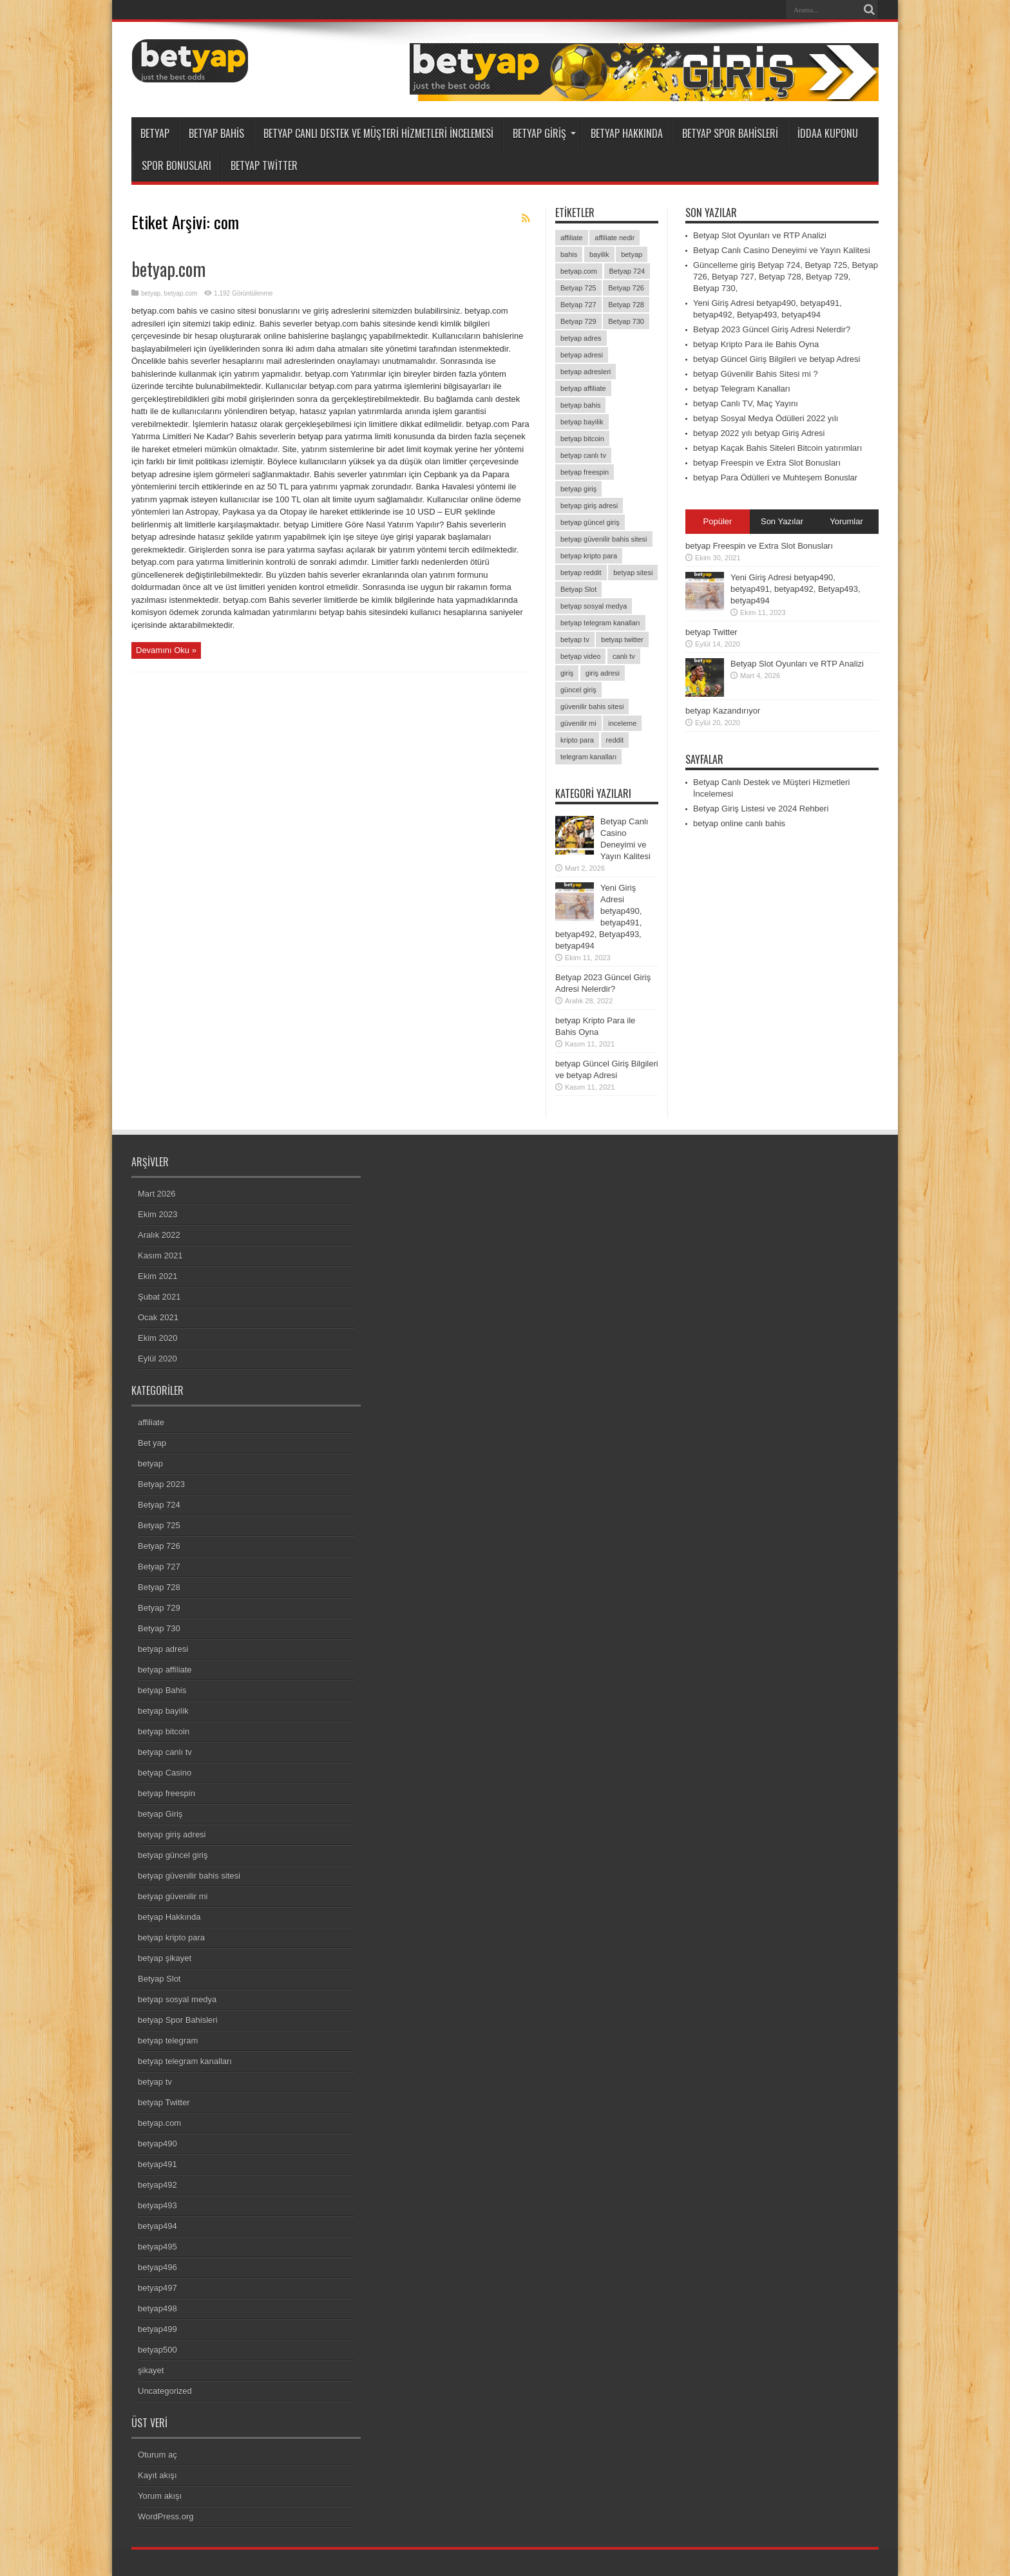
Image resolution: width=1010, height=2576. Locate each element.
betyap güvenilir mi (172, 1896)
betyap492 (157, 2185)
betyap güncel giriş (172, 1855)
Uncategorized (165, 2391)
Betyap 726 (159, 1546)
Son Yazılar (782, 521)
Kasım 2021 (160, 1255)
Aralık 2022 (159, 1235)
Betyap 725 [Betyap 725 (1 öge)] (578, 288)
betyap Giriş (544, 133)
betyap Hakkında (627, 133)
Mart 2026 (157, 1193)
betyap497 (157, 2288)
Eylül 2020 (157, 1358)
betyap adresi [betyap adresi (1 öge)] (581, 355)
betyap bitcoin (163, 1731)
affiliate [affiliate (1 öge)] (571, 238)
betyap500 (157, 2349)
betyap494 (157, 2226)
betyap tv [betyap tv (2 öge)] (574, 639)
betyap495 (157, 2246)
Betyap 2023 (161, 1484)
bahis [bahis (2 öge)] (568, 254)
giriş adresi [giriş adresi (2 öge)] (603, 673)
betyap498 (157, 2308)
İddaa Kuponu (827, 133)
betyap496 (157, 2267)
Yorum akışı (160, 2496)
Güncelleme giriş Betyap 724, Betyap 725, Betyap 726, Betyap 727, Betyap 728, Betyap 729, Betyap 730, (785, 276)
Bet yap (152, 1443)
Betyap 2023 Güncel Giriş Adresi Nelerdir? (771, 329)
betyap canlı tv (165, 1752)
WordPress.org (165, 2516)
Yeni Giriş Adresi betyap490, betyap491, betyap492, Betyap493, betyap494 (795, 589)
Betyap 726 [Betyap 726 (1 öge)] (626, 288)
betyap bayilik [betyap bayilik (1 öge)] (582, 422)
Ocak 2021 (158, 1317)
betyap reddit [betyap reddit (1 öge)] (581, 572)
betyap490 (157, 2143)
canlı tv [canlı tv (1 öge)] (624, 656)
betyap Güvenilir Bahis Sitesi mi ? (755, 374)
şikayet (151, 2370)
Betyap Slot (159, 1979)
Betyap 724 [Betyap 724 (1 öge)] (627, 271)
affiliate (151, 1422)
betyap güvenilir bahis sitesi (189, 1875)
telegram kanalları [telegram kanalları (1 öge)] (588, 757)
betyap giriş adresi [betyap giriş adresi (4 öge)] (589, 505)
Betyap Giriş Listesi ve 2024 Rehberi (760, 808)
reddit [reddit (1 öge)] (615, 740)
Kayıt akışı (157, 2475)
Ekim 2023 (157, 1214)
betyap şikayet (164, 1958)
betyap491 (157, 2164)
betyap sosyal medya (177, 1999)
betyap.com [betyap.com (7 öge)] (578, 271)
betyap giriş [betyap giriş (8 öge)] (578, 489)
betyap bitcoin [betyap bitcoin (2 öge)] (582, 438)
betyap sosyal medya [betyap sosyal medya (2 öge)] (593, 606)
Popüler (717, 521)
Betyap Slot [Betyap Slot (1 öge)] (578, 589)
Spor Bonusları (176, 165)
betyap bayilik (163, 1711)
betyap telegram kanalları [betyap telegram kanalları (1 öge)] (600, 623)
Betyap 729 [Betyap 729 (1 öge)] (578, 321)
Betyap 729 (159, 1608)
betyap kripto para (171, 1937)
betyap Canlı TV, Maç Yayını (745, 403)
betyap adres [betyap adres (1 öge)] (581, 338)
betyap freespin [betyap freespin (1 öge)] (584, 472)
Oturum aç (157, 2454)
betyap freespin (166, 1793)
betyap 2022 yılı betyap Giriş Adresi (759, 433)
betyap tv (155, 2082)
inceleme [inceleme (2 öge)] (622, 723)
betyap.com (168, 269)
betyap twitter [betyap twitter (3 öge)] (622, 639)
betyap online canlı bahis (739, 823)
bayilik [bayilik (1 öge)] (599, 254)
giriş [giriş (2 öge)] (566, 673)
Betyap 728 (159, 1587)
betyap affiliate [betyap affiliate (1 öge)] (583, 388)
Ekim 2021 (157, 1276)
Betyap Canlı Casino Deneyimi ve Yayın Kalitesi (781, 250)
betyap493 (157, 2205)
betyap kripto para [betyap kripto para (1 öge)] (588, 556)
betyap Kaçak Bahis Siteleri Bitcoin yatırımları (777, 448)
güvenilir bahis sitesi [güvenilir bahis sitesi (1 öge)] (592, 706)
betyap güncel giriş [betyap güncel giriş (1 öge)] (590, 522)
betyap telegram (168, 2040)
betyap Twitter (264, 165)
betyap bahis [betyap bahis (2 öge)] (580, 405)
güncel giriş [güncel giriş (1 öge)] (578, 690)
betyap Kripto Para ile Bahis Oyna (756, 344)
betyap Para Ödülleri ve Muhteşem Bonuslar (775, 477)
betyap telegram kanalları (185, 2061)
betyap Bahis (216, 133)
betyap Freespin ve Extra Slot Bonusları (767, 463)
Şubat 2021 (159, 1297)
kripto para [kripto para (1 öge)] (577, 740)
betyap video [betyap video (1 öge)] (580, 656)
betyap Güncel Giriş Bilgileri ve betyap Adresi (776, 359)
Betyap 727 (159, 1566)
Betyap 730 (159, 1628)
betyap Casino (164, 1772)
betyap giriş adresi (172, 1834)
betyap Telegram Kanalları (741, 388)
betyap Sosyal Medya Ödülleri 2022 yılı (765, 418)
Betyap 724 (159, 1505)
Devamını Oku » (166, 650)
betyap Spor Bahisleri (730, 133)
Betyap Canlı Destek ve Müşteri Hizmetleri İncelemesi (378, 133)
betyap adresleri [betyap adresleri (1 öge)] (585, 371)
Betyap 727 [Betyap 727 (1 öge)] (578, 304)
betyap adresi (163, 1649)
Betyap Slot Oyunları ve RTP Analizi (759, 235)
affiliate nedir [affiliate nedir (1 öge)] (614, 238)
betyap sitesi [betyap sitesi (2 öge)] (633, 572)
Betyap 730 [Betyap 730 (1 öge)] (626, 321)
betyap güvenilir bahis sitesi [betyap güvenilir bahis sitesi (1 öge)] (603, 539)
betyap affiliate (165, 1669)
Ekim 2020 (157, 1338)
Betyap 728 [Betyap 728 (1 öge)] (626, 304)
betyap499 (157, 2329)
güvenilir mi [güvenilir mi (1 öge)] (578, 723)
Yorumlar (846, 521)
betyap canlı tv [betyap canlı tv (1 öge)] (583, 455)
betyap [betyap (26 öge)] (631, 254)
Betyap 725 (159, 1525)
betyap (154, 133)
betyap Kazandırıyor (722, 710)
